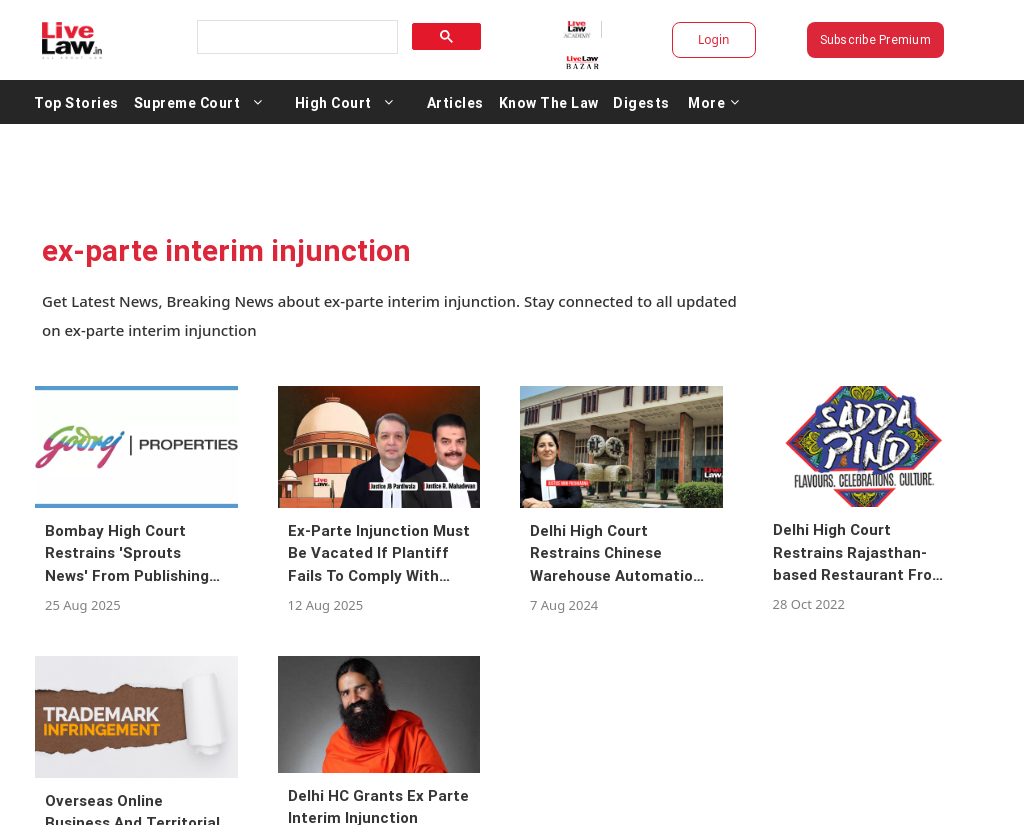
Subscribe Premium (875, 39)
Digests (641, 102)
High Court (333, 102)
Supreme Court (187, 102)
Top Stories (76, 102)
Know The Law (549, 102)
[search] (296, 37)
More (714, 102)
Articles (455, 102)
